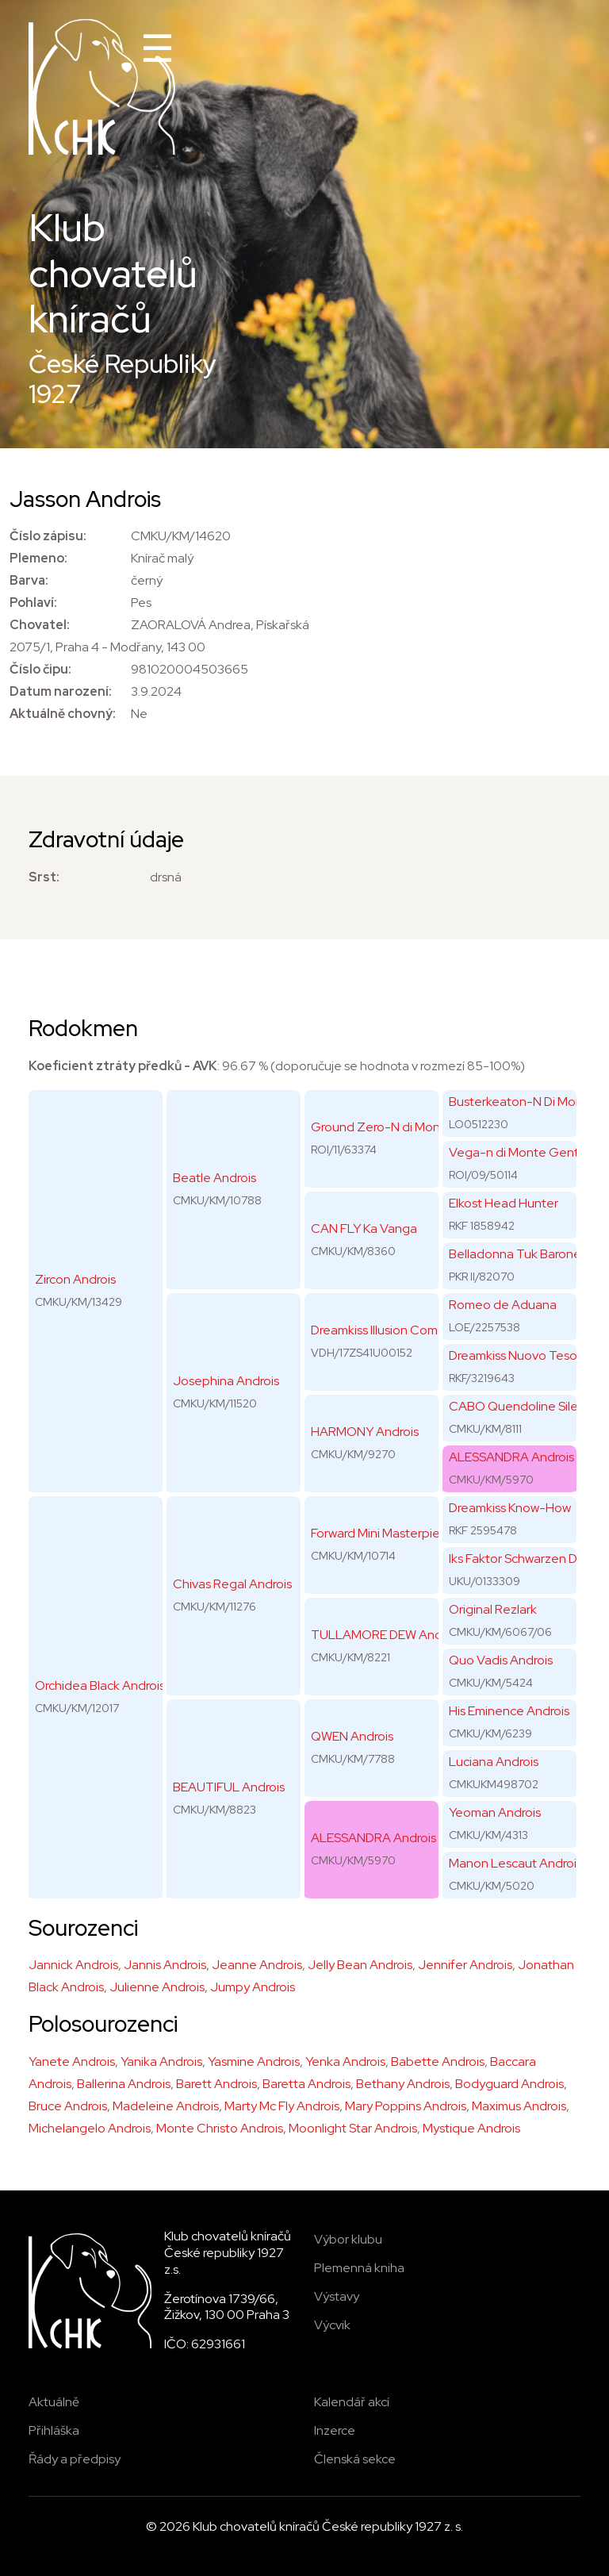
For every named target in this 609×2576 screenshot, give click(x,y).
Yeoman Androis (495, 1812)
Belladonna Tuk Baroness (520, 1254)
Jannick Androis (73, 1964)
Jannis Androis (165, 1964)
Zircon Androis (75, 1279)
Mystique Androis (471, 2128)
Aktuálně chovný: (63, 713)
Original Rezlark (493, 1609)
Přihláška (54, 2430)
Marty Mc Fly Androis (281, 2106)
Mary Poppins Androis (405, 2106)
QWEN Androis (352, 1736)
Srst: (44, 877)
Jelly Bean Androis (360, 1964)
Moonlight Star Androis (353, 2128)
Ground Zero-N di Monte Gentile (404, 1127)
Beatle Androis (214, 1177)
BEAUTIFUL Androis (229, 1787)
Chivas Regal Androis (232, 1584)
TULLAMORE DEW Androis (386, 1634)
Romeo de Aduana (503, 1304)
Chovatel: (40, 624)
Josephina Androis (226, 1380)
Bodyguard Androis (509, 2083)
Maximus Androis (519, 2106)
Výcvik (332, 2325)
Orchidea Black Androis (100, 1685)
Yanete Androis (72, 2061)
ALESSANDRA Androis (373, 1837)
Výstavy (336, 2296)
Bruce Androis (68, 2106)
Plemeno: (38, 558)
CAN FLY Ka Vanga (364, 1228)
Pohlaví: (33, 602)
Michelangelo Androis (90, 2128)
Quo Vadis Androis (501, 1660)
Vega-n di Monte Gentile (520, 1152)
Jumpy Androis (252, 1987)
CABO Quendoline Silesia (521, 1406)
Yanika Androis (161, 2061)
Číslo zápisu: (48, 536)
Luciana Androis (493, 1761)
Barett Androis (216, 2083)
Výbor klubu (348, 2239)
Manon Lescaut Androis (515, 1863)
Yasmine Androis (254, 2061)
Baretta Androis (306, 2083)
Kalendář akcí (351, 2402)
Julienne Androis (157, 1987)
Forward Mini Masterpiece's (386, 1533)
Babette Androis (438, 2061)
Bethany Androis (403, 2083)
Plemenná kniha (359, 2267)
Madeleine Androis (166, 2106)
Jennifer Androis (465, 1964)
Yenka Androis (345, 2061)
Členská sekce (355, 2459)
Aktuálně (54, 2402)
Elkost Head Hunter (503, 1203)
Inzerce (334, 2430)
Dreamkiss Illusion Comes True (396, 1330)
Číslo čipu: (40, 669)
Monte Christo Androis (219, 2128)
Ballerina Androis (123, 2083)
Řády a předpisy (75, 2459)
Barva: (29, 580)
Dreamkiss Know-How (510, 1507)
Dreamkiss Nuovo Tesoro (518, 1355)
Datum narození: (61, 691)
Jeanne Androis (257, 1964)
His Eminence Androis (509, 1711)
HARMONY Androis (365, 1431)
